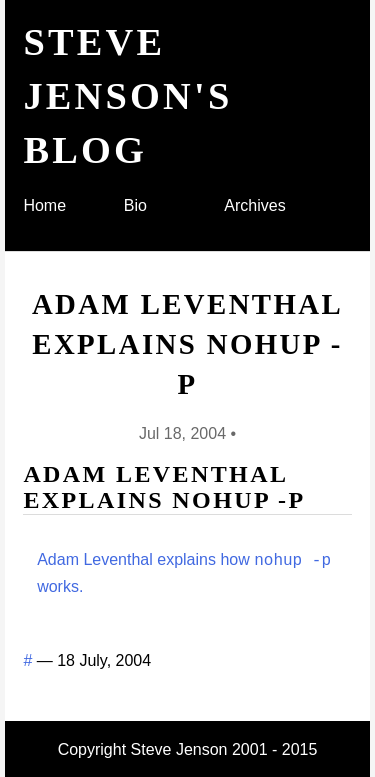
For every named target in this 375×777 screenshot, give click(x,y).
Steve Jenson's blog (127, 96)
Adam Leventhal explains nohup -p (187, 344)
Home (44, 205)
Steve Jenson (179, 747)
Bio (135, 205)
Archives (254, 205)
